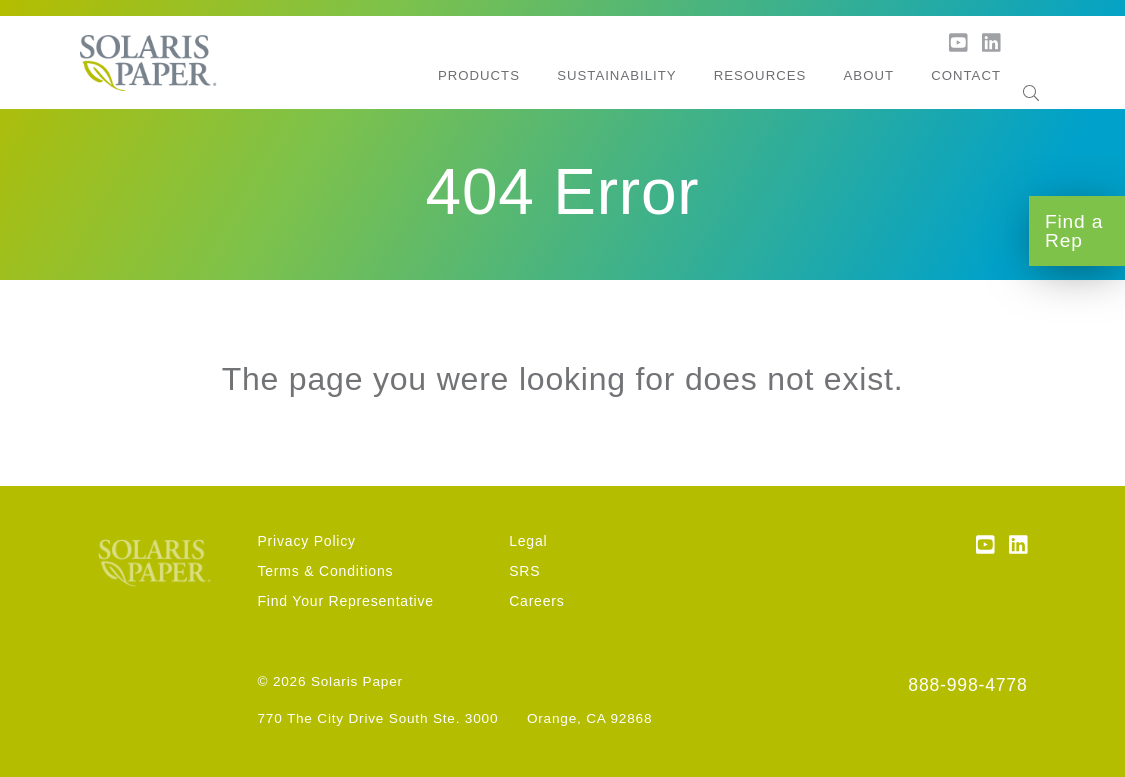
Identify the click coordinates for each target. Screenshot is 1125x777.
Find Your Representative (345, 601)
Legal (528, 541)
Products (479, 75)
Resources (760, 75)
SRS (524, 571)
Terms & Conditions (325, 571)
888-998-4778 (967, 685)
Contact (966, 75)
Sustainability (616, 75)
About (869, 75)
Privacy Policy (306, 541)
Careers (536, 601)
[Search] (1031, 77)
